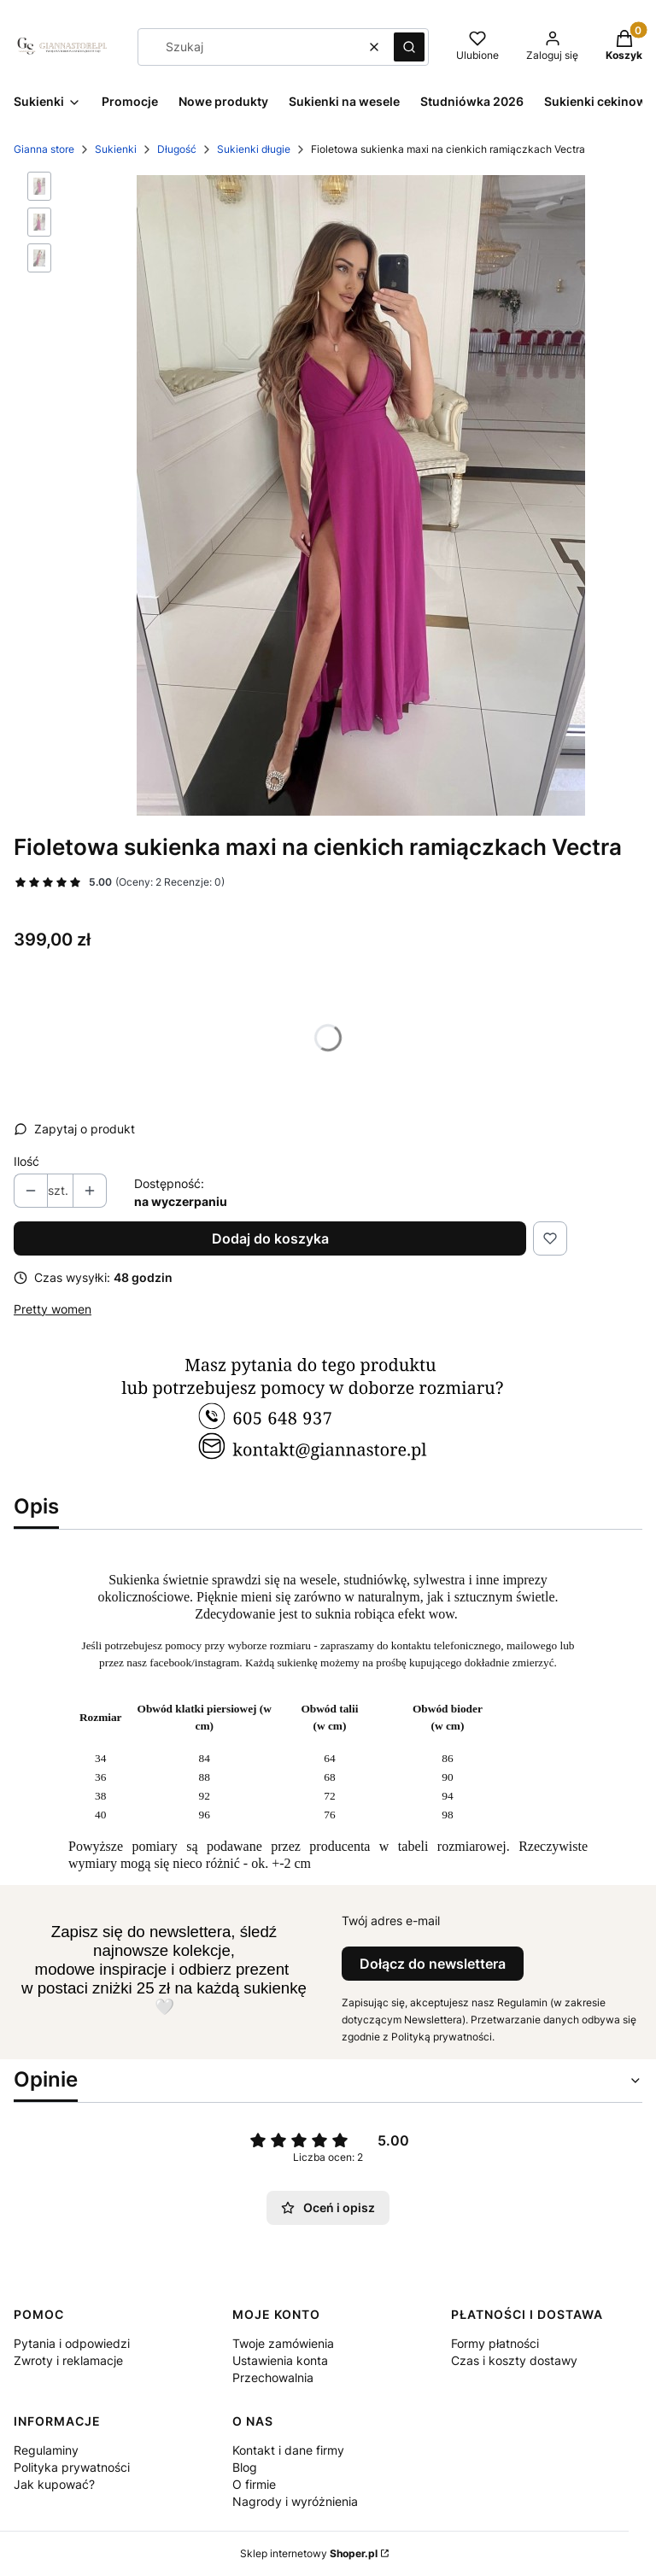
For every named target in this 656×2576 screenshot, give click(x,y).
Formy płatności (495, 2343)
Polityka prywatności (72, 2467)
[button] (409, 46)
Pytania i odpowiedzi (72, 2343)
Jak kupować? (54, 2484)
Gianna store (44, 149)
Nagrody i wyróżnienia (295, 2501)
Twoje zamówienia (283, 2343)
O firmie (254, 2484)
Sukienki (116, 149)
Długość (176, 149)
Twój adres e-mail (391, 1920)
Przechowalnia (272, 2377)
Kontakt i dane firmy (288, 2450)
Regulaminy (46, 2450)
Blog (244, 2467)
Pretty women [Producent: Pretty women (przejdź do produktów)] (52, 1309)
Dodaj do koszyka (270, 1238)
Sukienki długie (253, 149)
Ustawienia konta (280, 2360)
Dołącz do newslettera (433, 1963)
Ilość (26, 1161)
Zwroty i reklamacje (68, 2360)
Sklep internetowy (309, 2553)
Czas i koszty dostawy (514, 2360)
